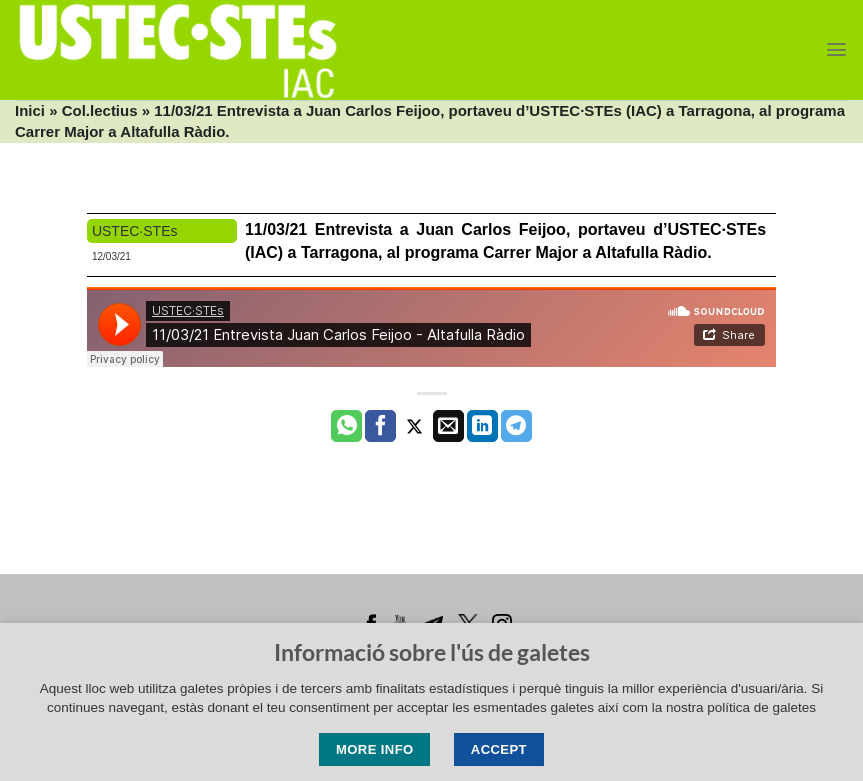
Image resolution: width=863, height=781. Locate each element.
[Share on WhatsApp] (346, 426)
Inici (30, 110)
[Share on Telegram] (516, 426)
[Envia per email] (448, 426)
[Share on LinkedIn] (482, 426)
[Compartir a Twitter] (414, 426)
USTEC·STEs (135, 231)
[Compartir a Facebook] (380, 426)
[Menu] (836, 49)
